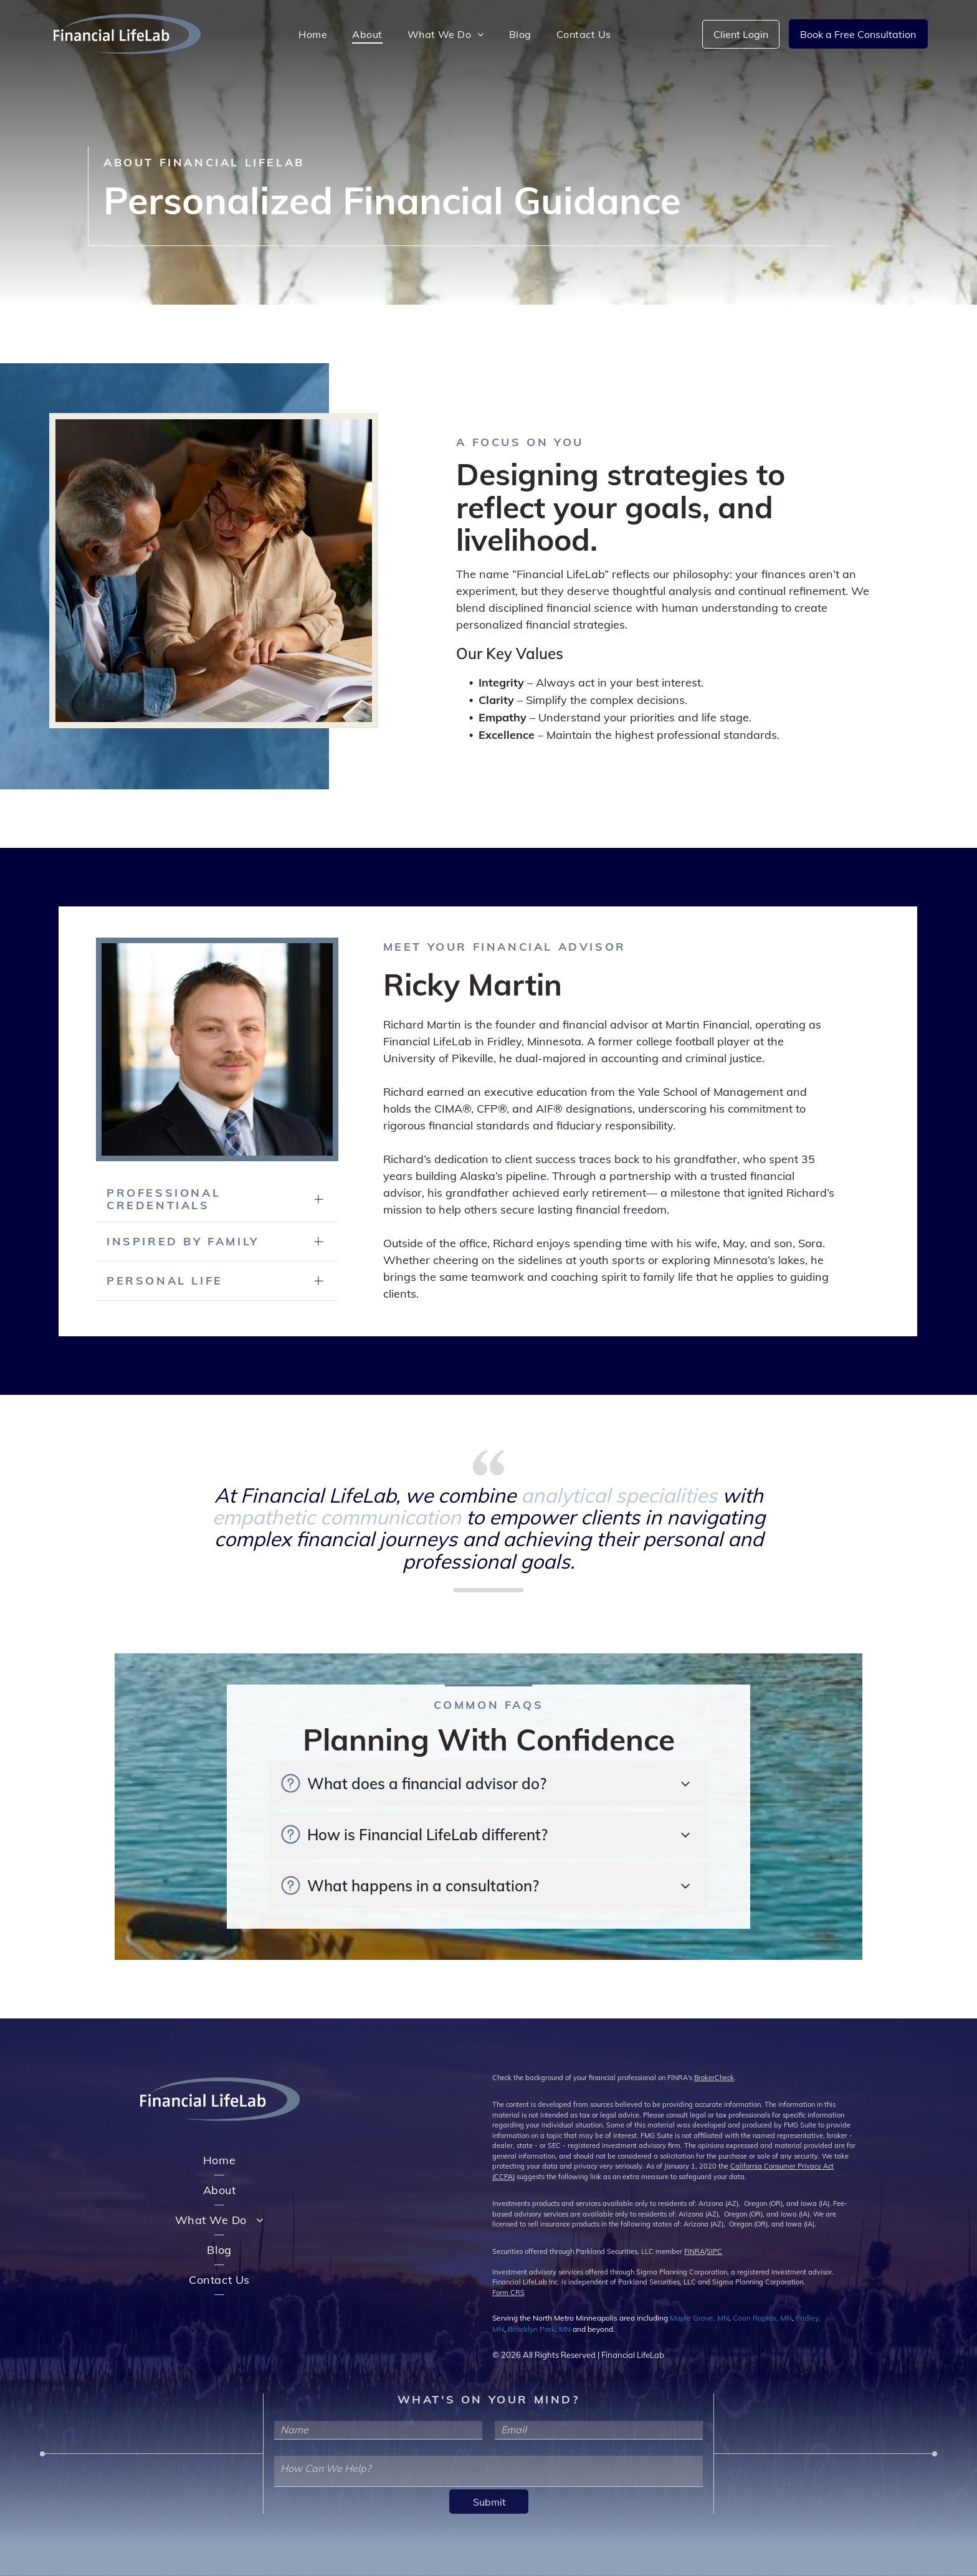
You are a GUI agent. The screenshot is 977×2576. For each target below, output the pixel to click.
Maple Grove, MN (699, 2317)
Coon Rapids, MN (762, 2317)
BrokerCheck (714, 2077)
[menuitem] (313, 33)
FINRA (694, 2251)
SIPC (714, 2251)
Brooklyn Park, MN (539, 2329)
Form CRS (508, 2292)
